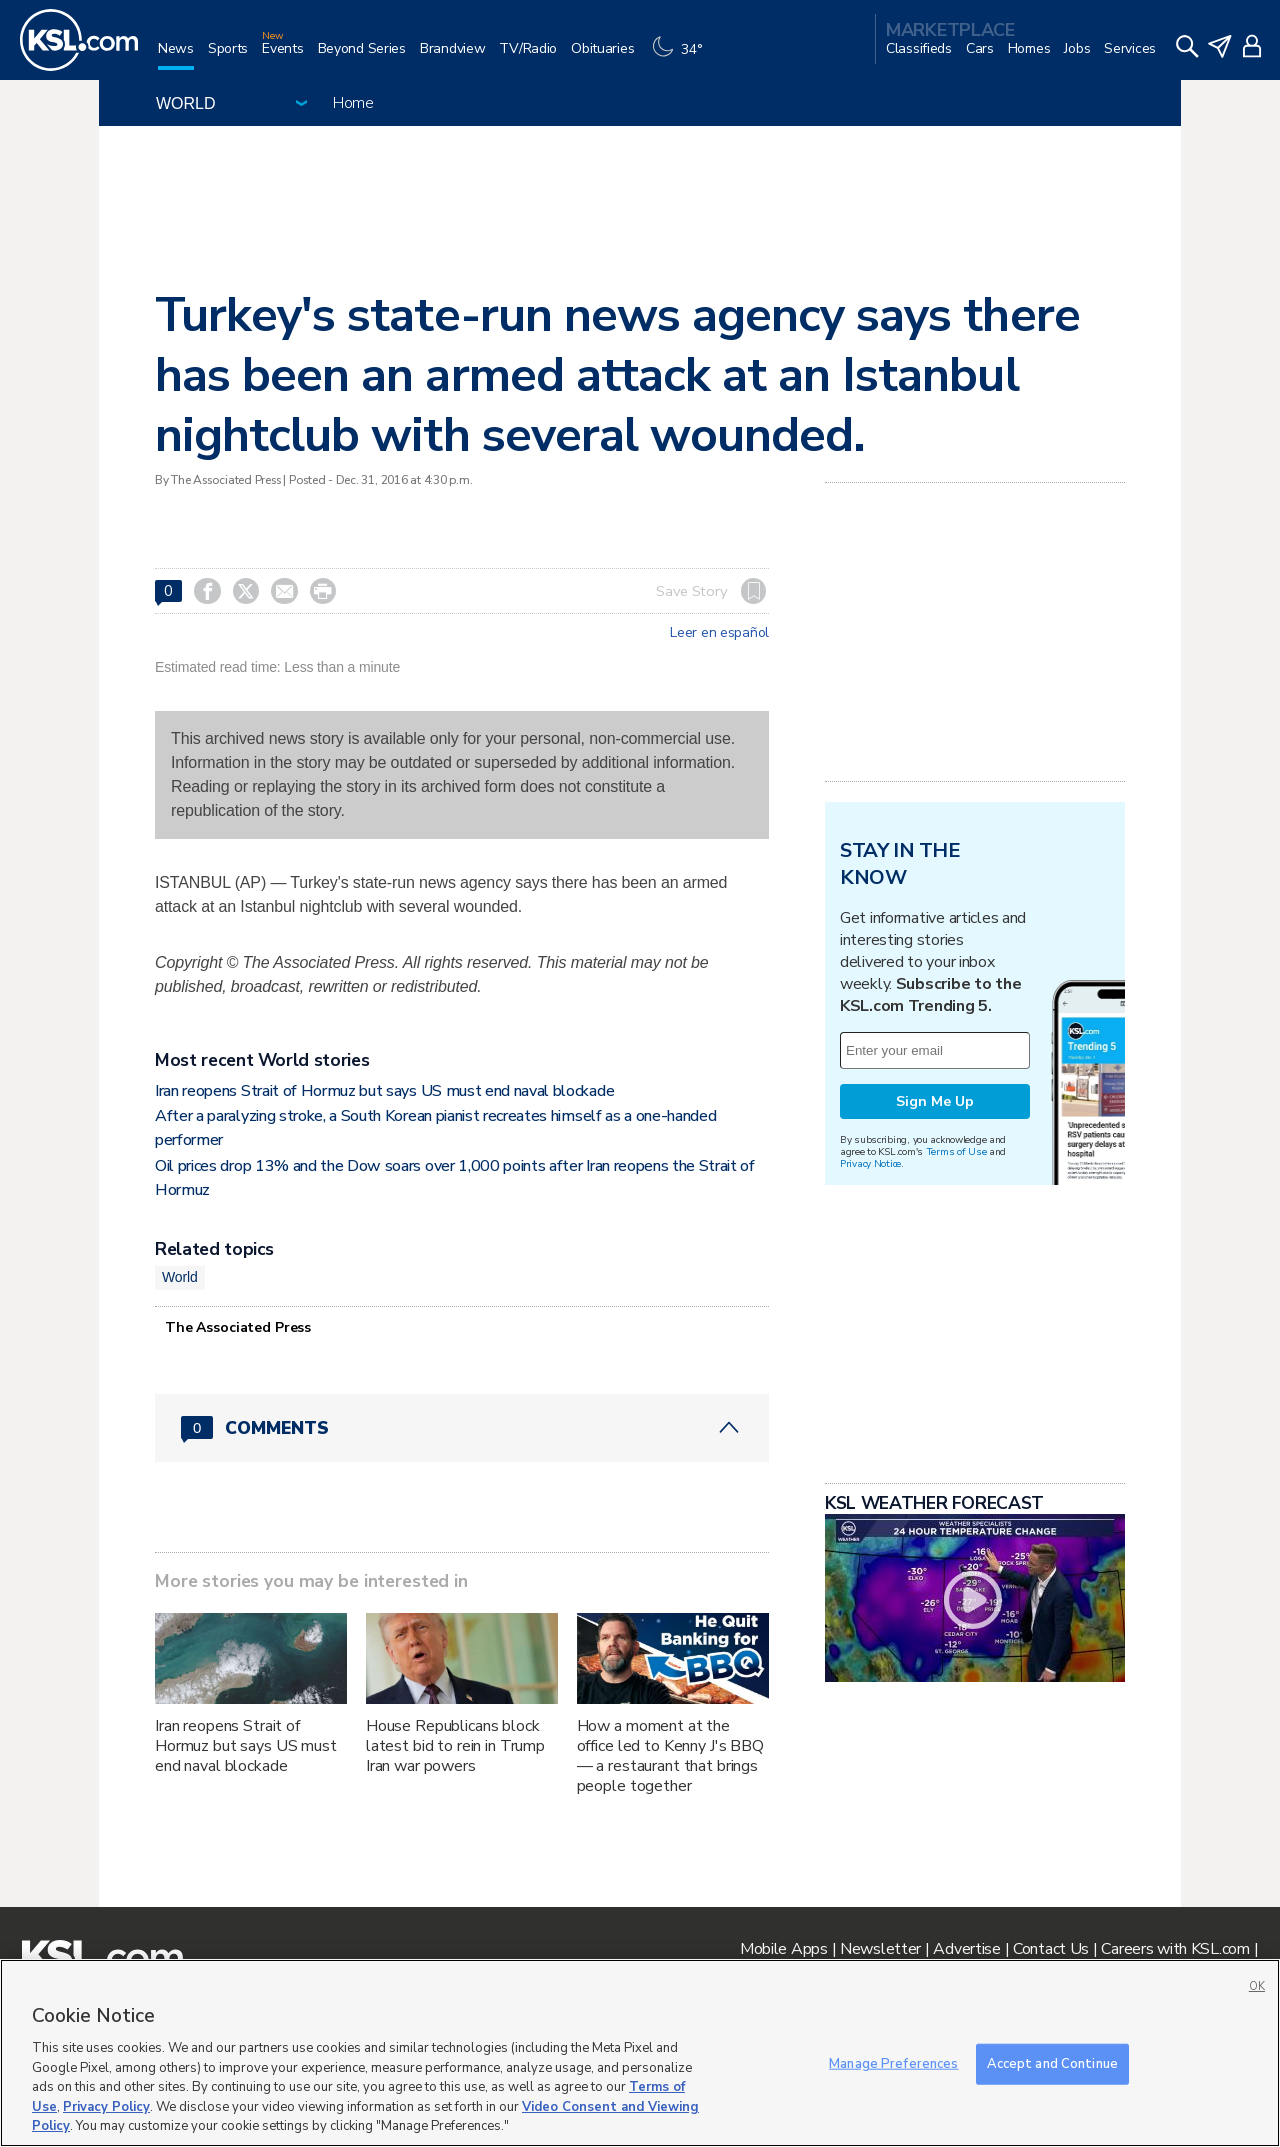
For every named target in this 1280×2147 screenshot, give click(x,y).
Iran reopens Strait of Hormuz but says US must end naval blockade (384, 1091)
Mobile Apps (784, 1949)
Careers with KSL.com (1175, 1949)
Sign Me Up (935, 1101)
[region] (640, 2053)
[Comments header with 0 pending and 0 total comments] (462, 1428)
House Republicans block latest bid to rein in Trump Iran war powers (455, 1746)
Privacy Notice (870, 1163)
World (180, 1277)
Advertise (966, 1949)
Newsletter (880, 1949)
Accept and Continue (1052, 2063)
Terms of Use (956, 1151)
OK (1257, 1986)
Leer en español (719, 633)
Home (353, 103)
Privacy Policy (106, 2107)
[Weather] (682, 56)
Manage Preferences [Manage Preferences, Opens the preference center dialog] (893, 2063)
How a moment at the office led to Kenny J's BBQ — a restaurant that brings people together (670, 1756)
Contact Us (1051, 1949)
